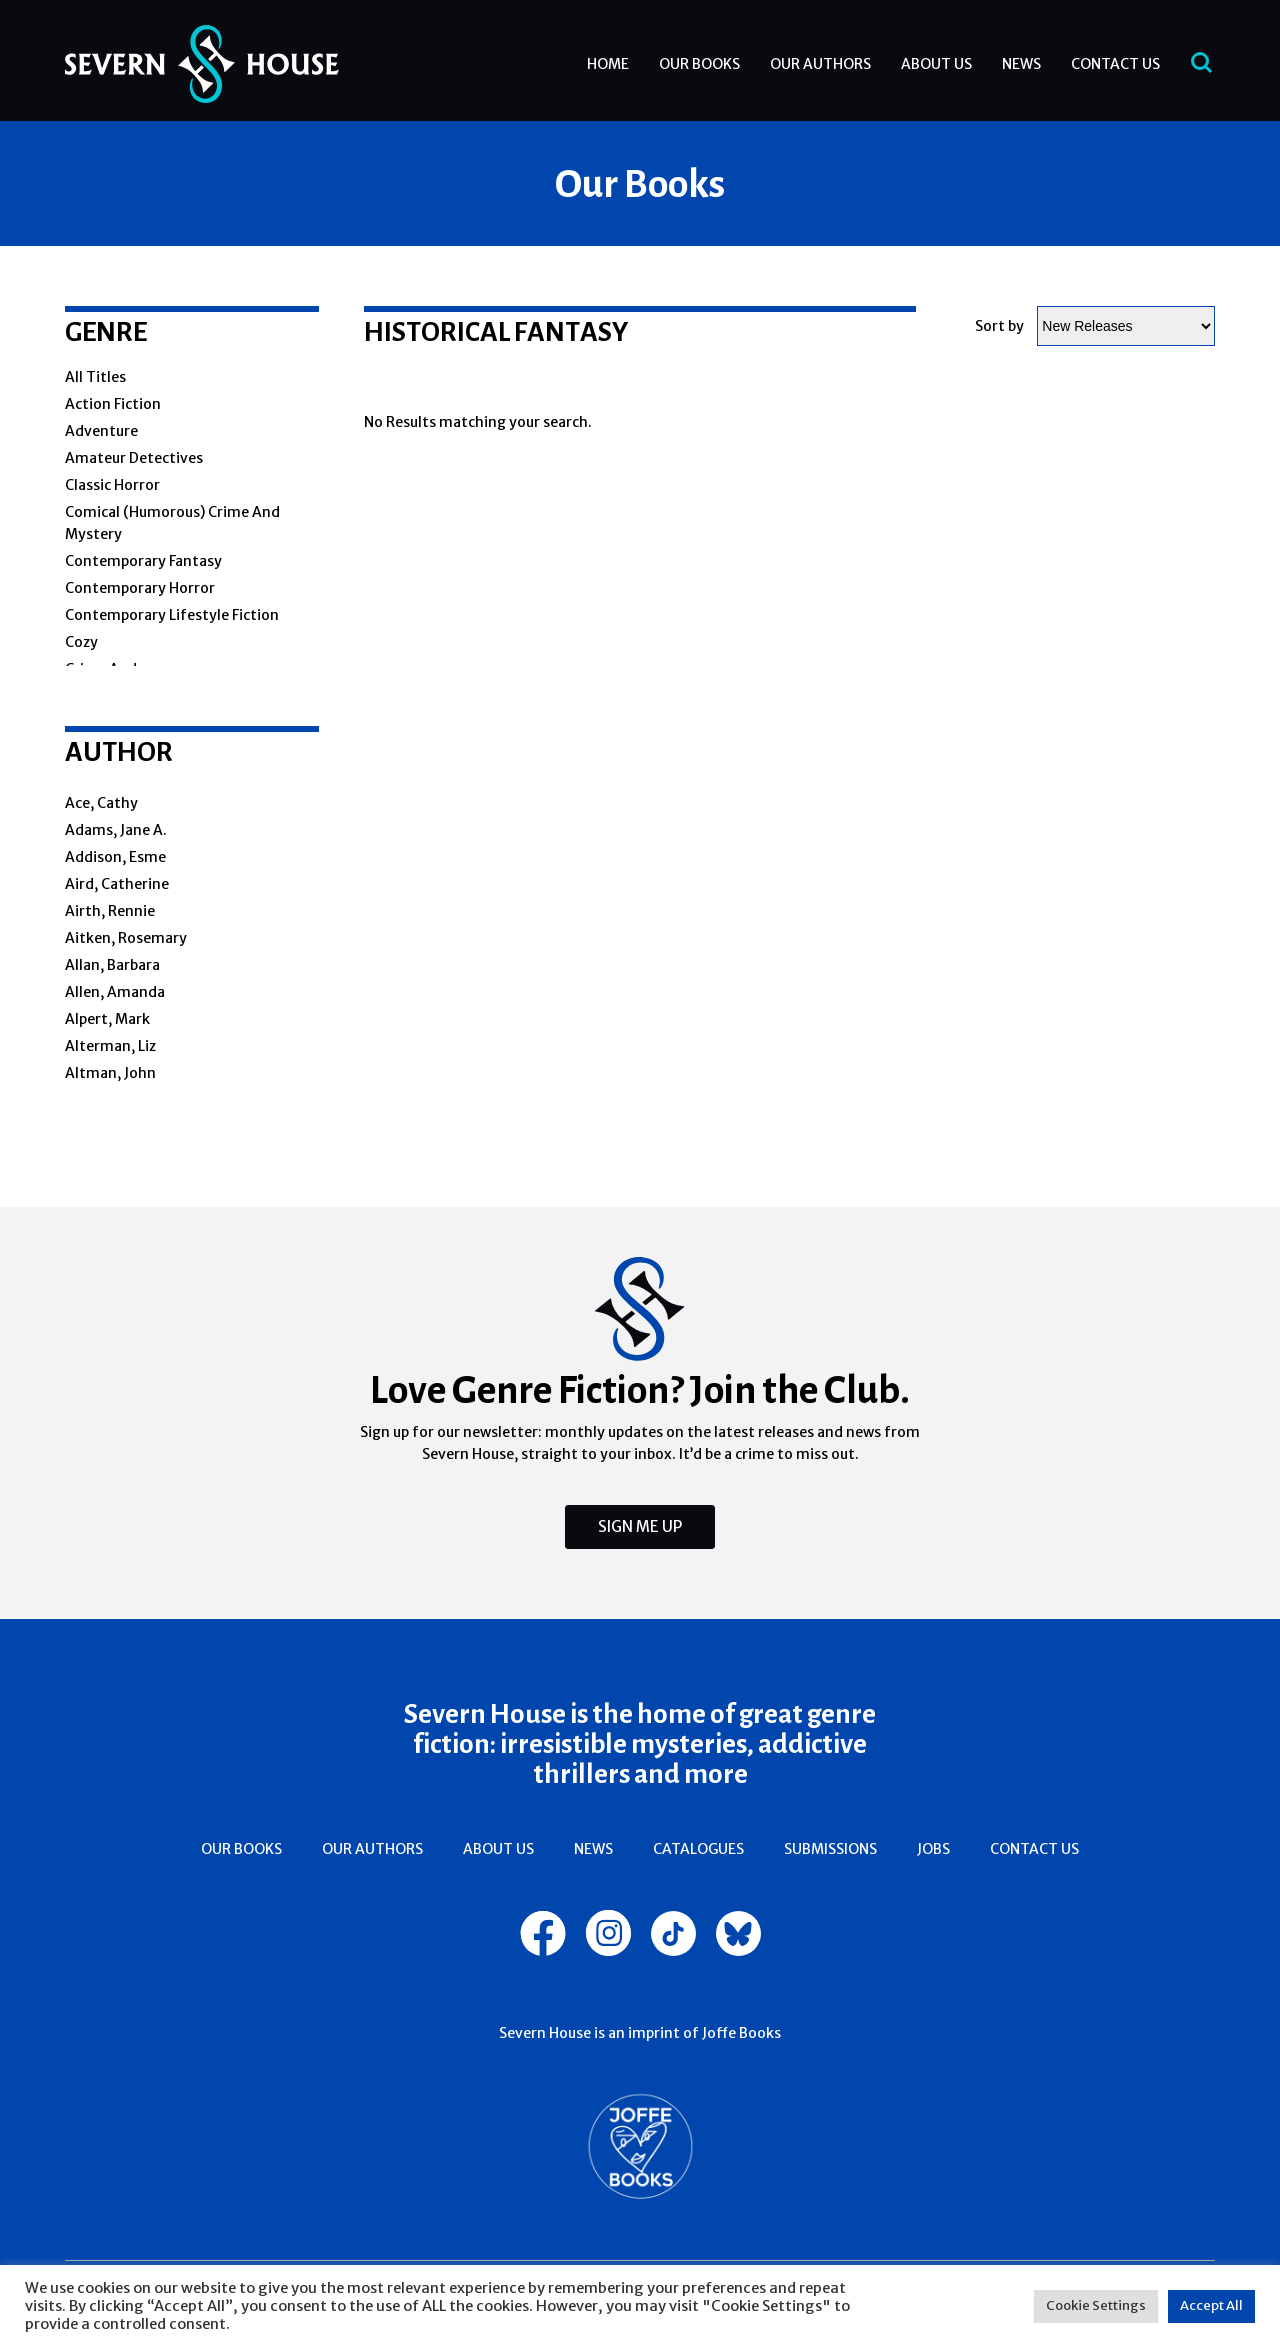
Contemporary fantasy (143, 561)
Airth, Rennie (110, 911)
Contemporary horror (140, 588)
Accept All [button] (1211, 2305)
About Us (936, 64)
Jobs (933, 1849)
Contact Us (1115, 64)
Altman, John (110, 1073)
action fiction (113, 404)
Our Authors (820, 64)
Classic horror (112, 485)
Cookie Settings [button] (1096, 2305)
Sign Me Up (640, 1526)
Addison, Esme (115, 857)
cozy (81, 642)
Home (608, 64)
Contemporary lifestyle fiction (172, 615)
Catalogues (698, 1849)
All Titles (95, 377)
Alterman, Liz (110, 1046)
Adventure (101, 431)
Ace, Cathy (101, 803)
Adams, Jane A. (116, 830)
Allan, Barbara (112, 965)
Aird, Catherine (117, 884)
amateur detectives (134, 458)
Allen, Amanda (115, 992)
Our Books (699, 64)
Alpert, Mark (107, 1019)
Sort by (999, 326)
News (1021, 64)
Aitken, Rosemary (126, 938)
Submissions (830, 1849)
